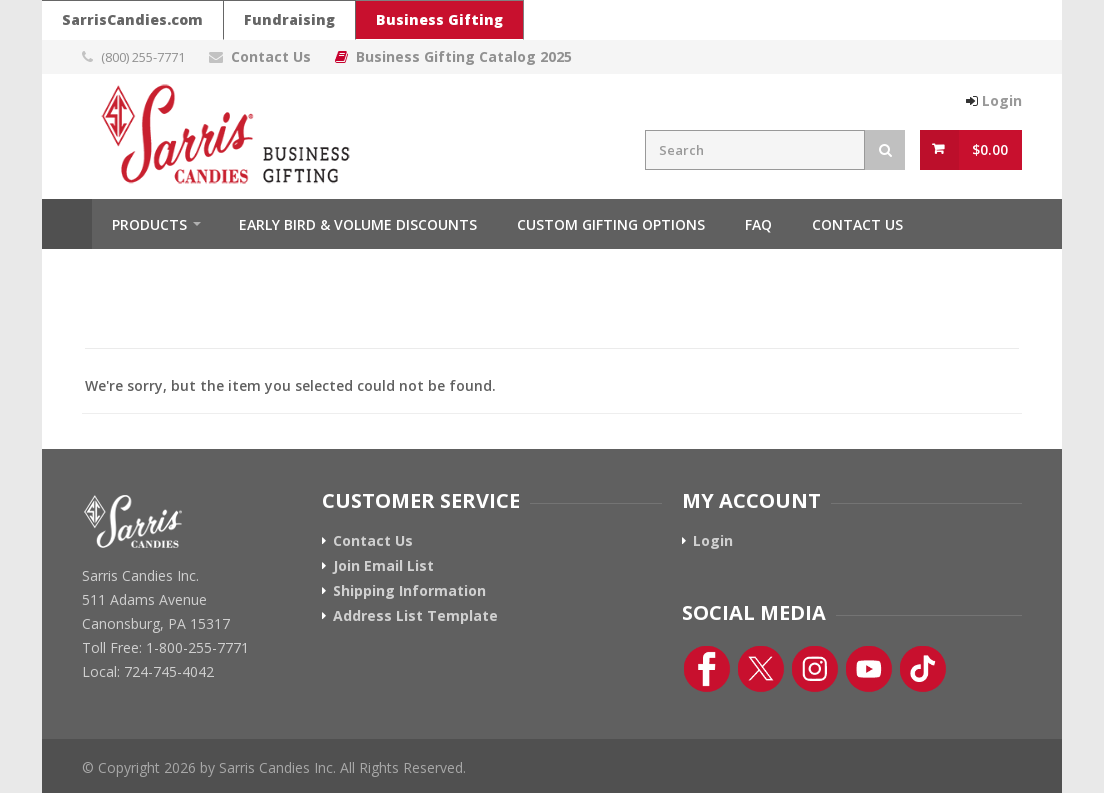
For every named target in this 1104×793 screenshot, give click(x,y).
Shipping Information (409, 591)
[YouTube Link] (869, 669)
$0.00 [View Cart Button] (990, 149)
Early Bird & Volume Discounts (358, 224)
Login (713, 541)
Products (149, 224)
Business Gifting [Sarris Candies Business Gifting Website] (439, 19)
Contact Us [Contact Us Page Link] (271, 56)
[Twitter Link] (761, 669)
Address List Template (415, 616)
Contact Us (857, 224)
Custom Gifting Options (611, 224)
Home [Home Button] (67, 224)
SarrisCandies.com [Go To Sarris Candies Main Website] (132, 19)
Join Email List (383, 566)
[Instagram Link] (815, 669)
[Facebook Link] (707, 669)
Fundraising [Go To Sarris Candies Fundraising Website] (289, 19)
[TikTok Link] (923, 669)
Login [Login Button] (1002, 100)
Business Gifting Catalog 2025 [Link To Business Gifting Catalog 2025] (464, 56)
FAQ (758, 224)
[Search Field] (755, 150)
